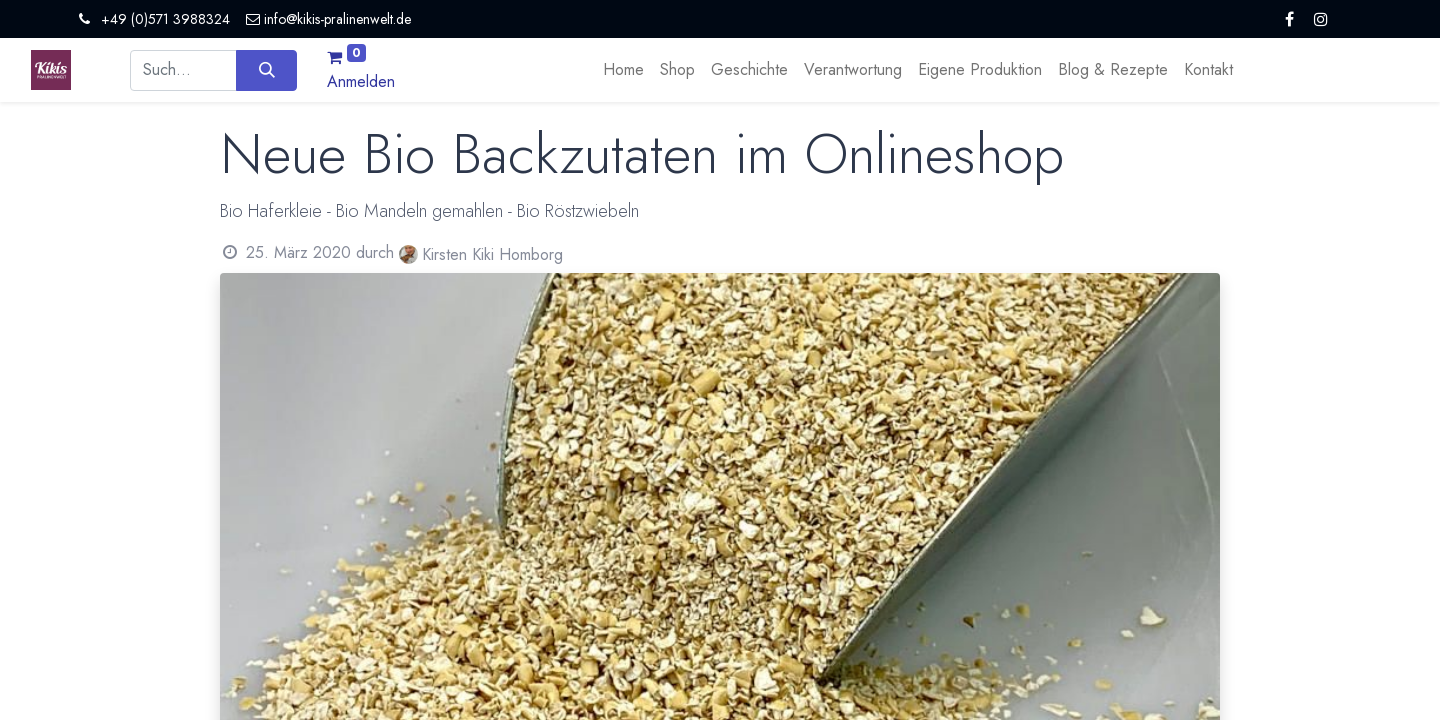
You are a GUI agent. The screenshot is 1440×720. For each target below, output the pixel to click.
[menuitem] (623, 70)
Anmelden (361, 81)
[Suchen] (266, 70)
